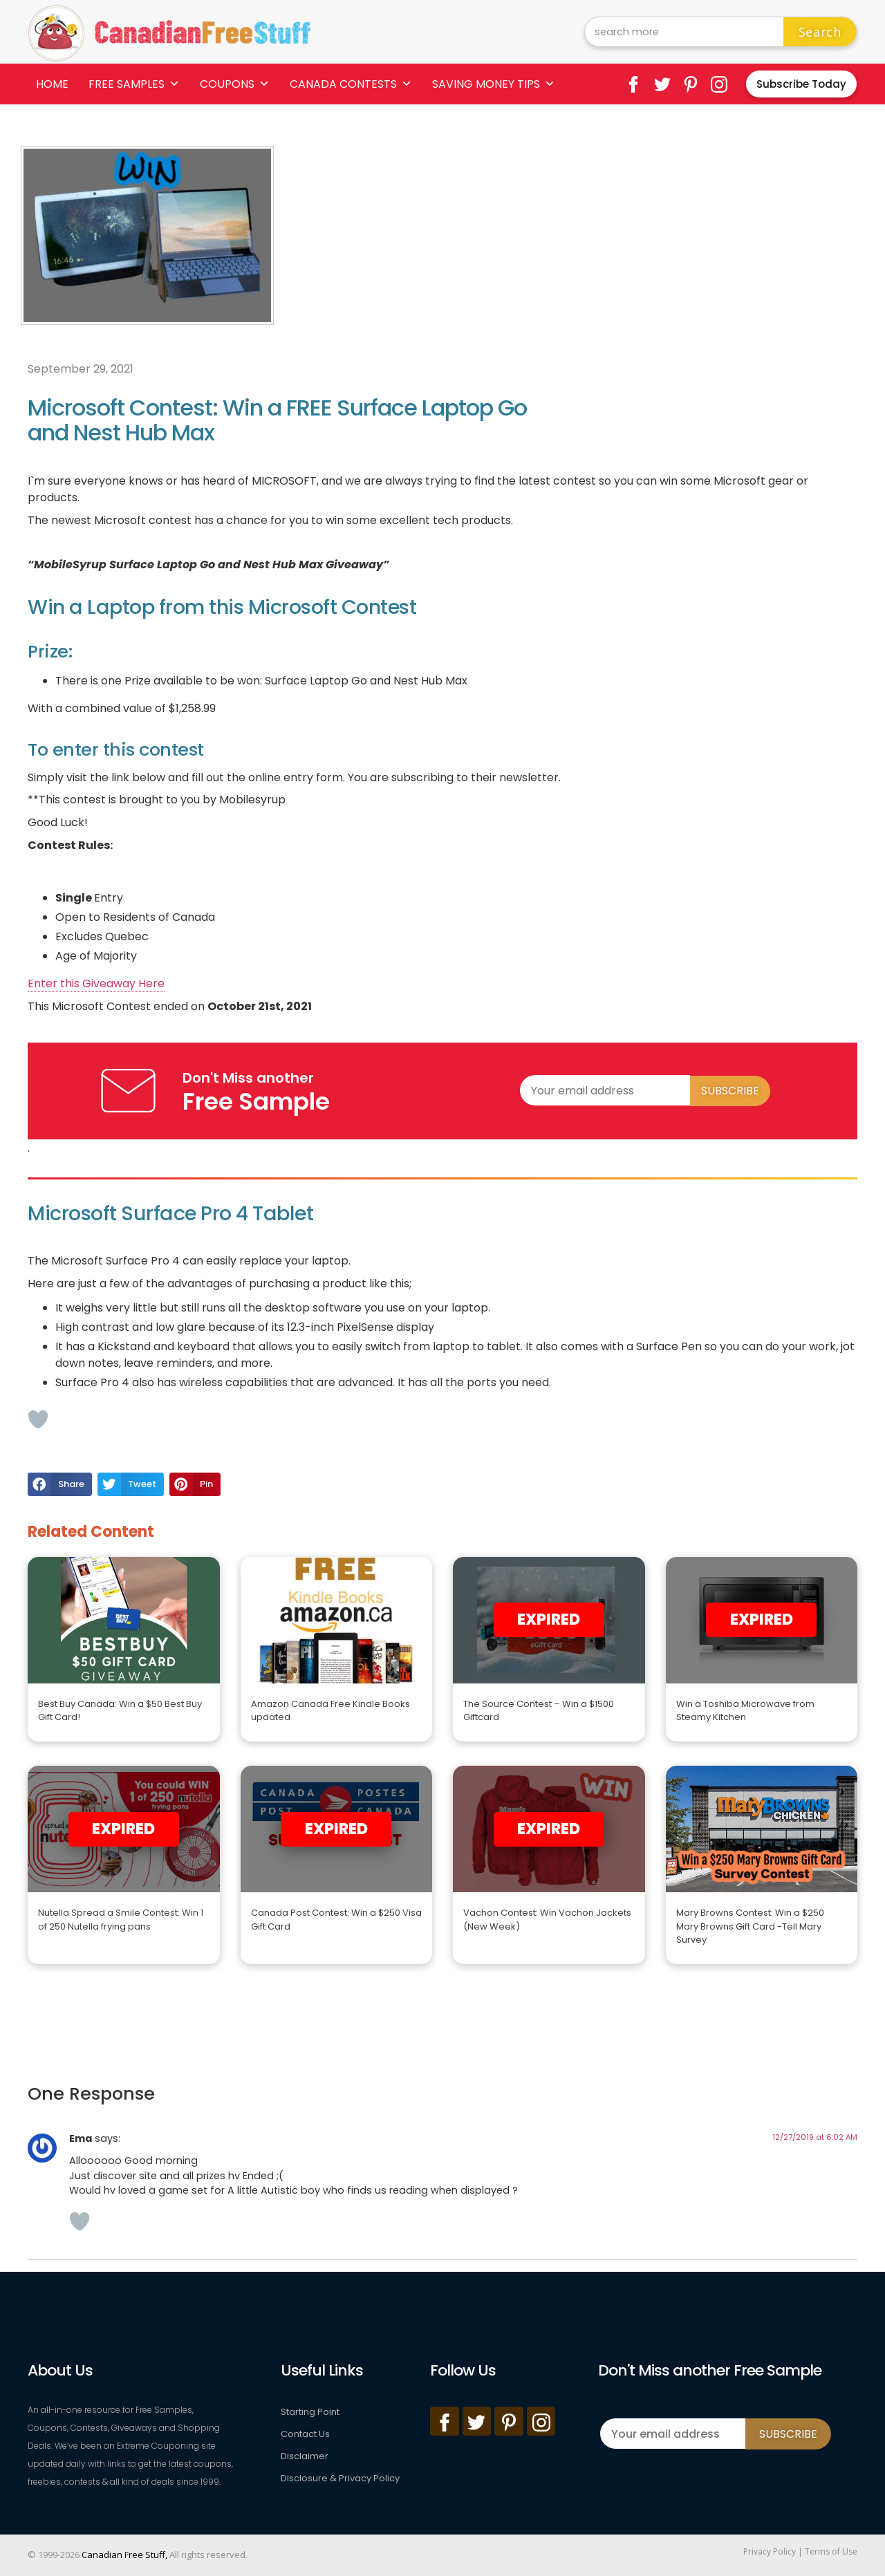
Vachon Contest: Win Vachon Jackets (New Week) (547, 1919)
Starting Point (310, 2411)
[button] (60, 1484)
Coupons (235, 84)
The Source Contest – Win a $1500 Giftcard (538, 1710)
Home (52, 84)
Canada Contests (351, 84)
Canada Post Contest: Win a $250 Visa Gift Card (336, 1919)
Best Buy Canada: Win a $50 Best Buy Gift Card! (120, 1710)
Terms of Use (831, 2551)
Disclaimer (304, 2456)
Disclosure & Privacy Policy (340, 2478)
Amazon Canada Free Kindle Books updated (330, 1710)
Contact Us (305, 2433)
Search (820, 32)
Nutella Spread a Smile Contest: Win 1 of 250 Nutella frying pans (120, 1919)
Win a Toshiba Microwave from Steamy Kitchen (745, 1710)
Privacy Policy (769, 2551)
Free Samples (134, 84)
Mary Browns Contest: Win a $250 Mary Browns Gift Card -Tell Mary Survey (750, 1926)
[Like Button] (38, 1419)
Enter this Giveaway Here (96, 983)
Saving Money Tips (493, 84)
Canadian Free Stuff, (124, 2554)
